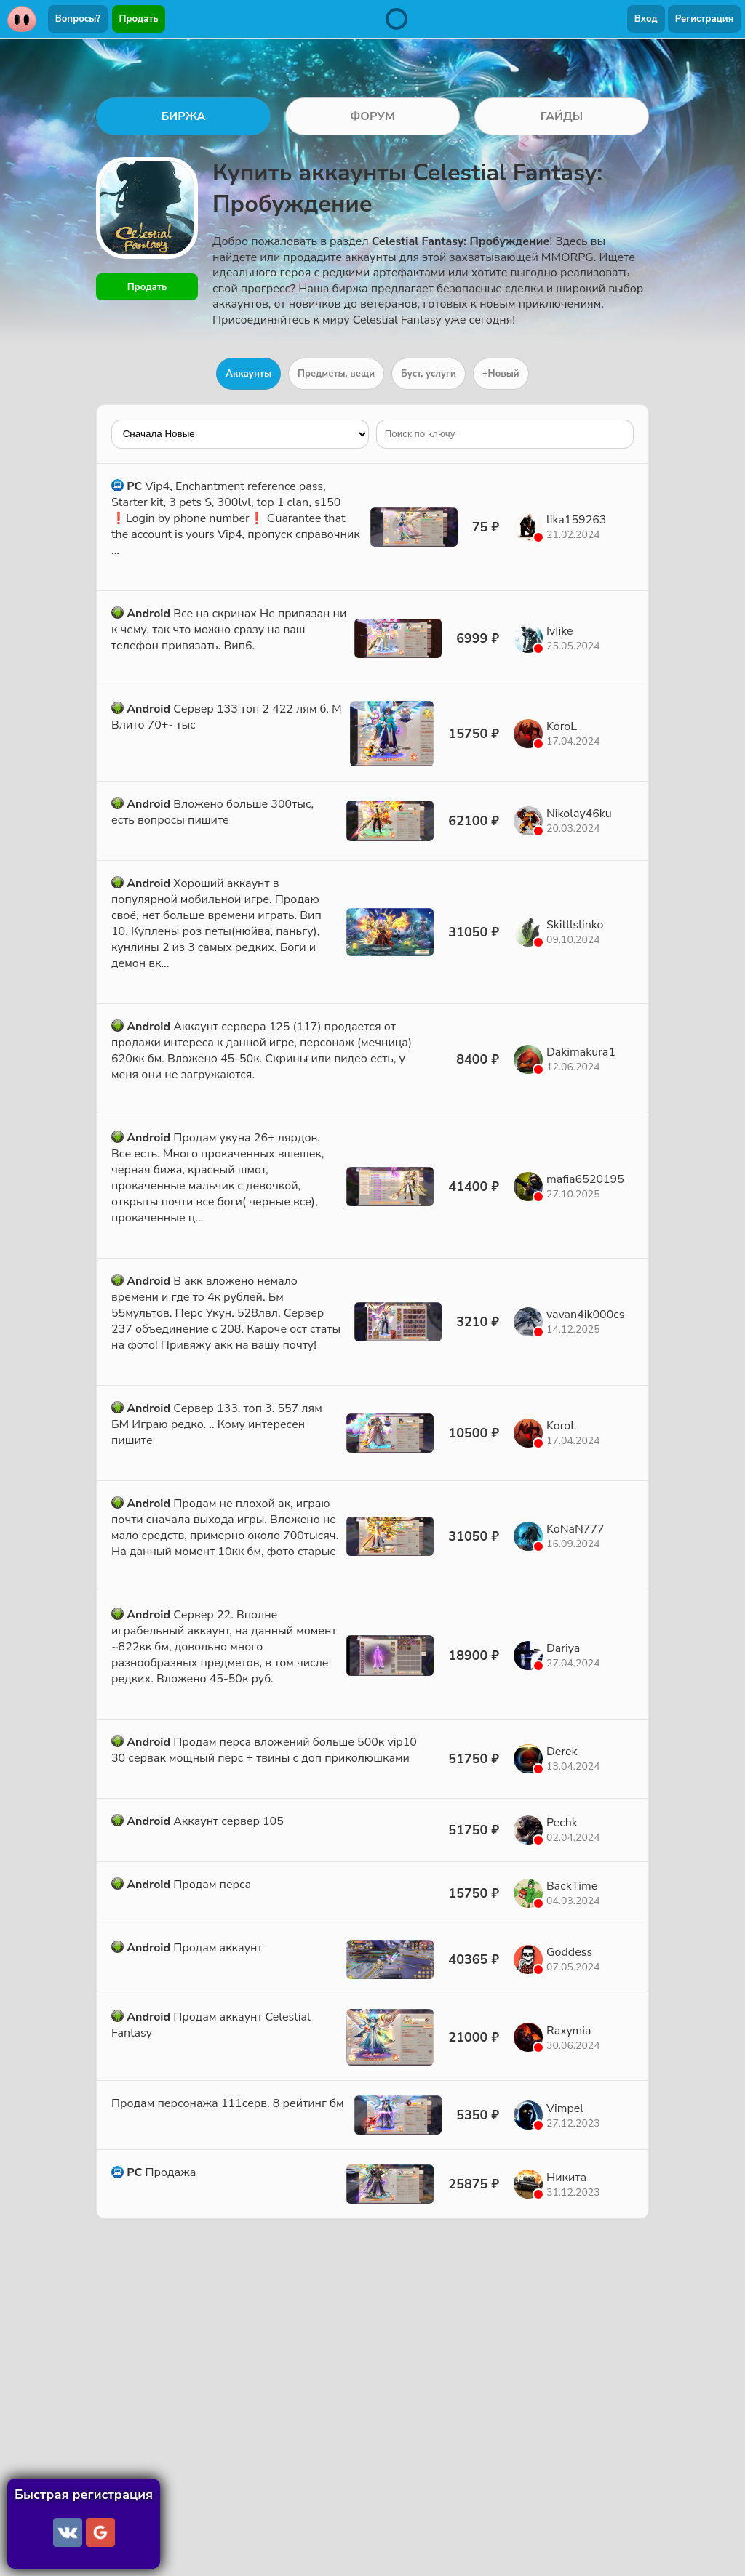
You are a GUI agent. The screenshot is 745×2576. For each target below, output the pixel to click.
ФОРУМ (372, 116)
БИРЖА (183, 116)
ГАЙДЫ (562, 116)
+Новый (500, 373)
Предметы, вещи (336, 373)
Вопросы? (77, 18)
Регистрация (704, 18)
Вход (646, 18)
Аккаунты (248, 373)
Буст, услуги (428, 373)
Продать (139, 18)
